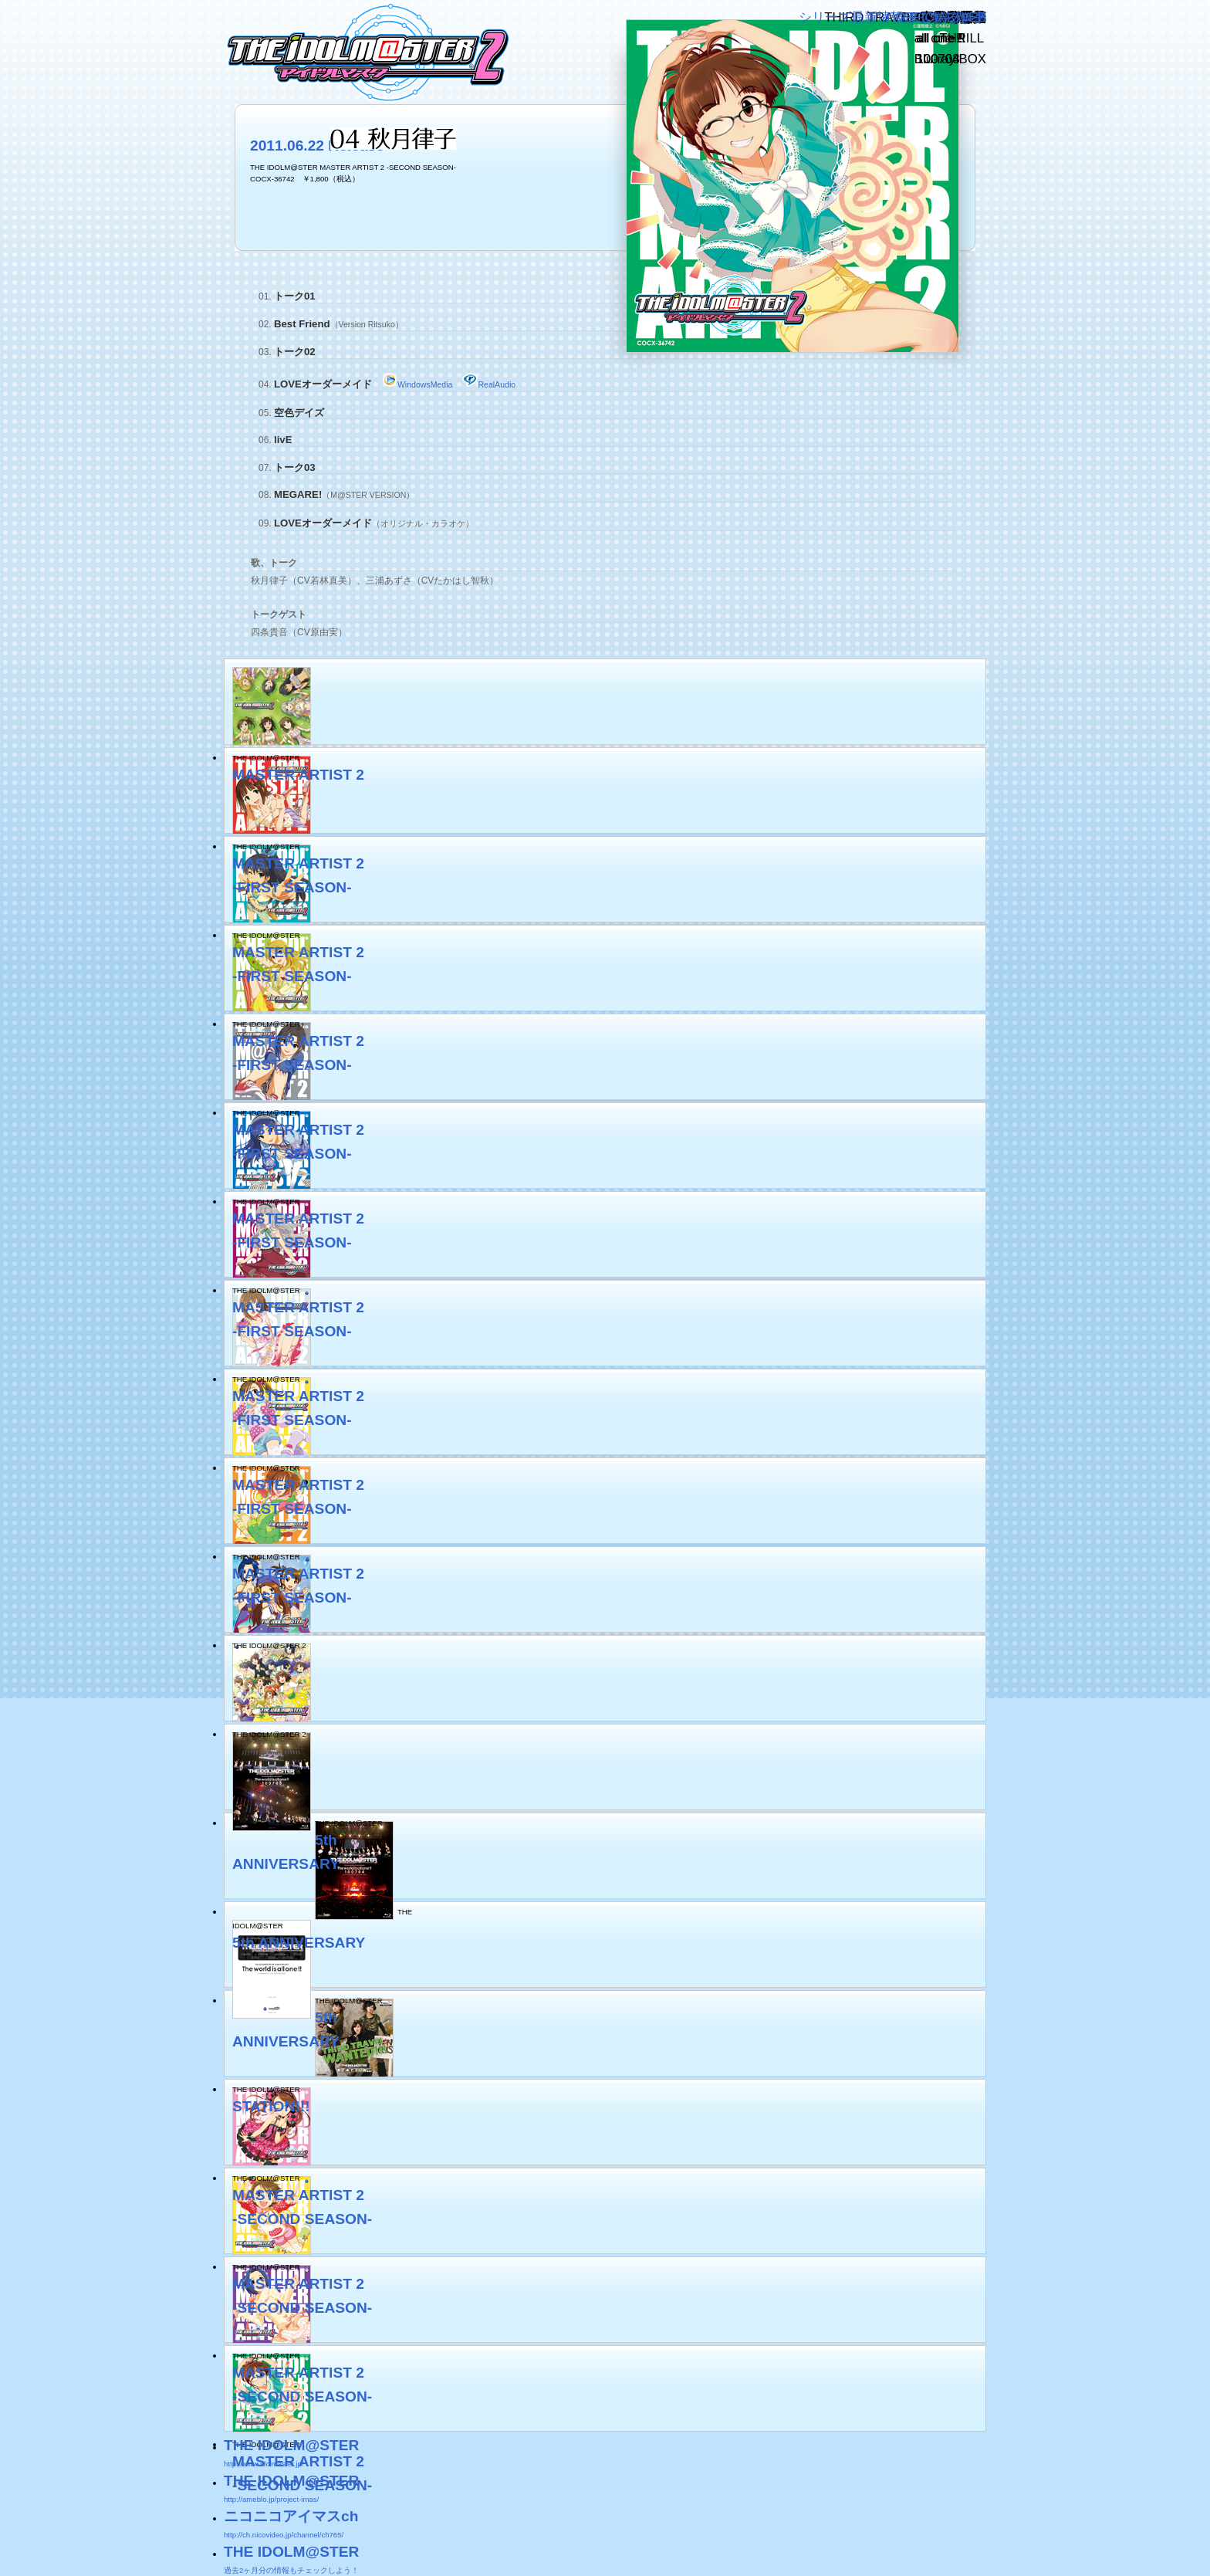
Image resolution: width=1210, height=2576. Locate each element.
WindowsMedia (417, 384)
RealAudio (488, 384)
